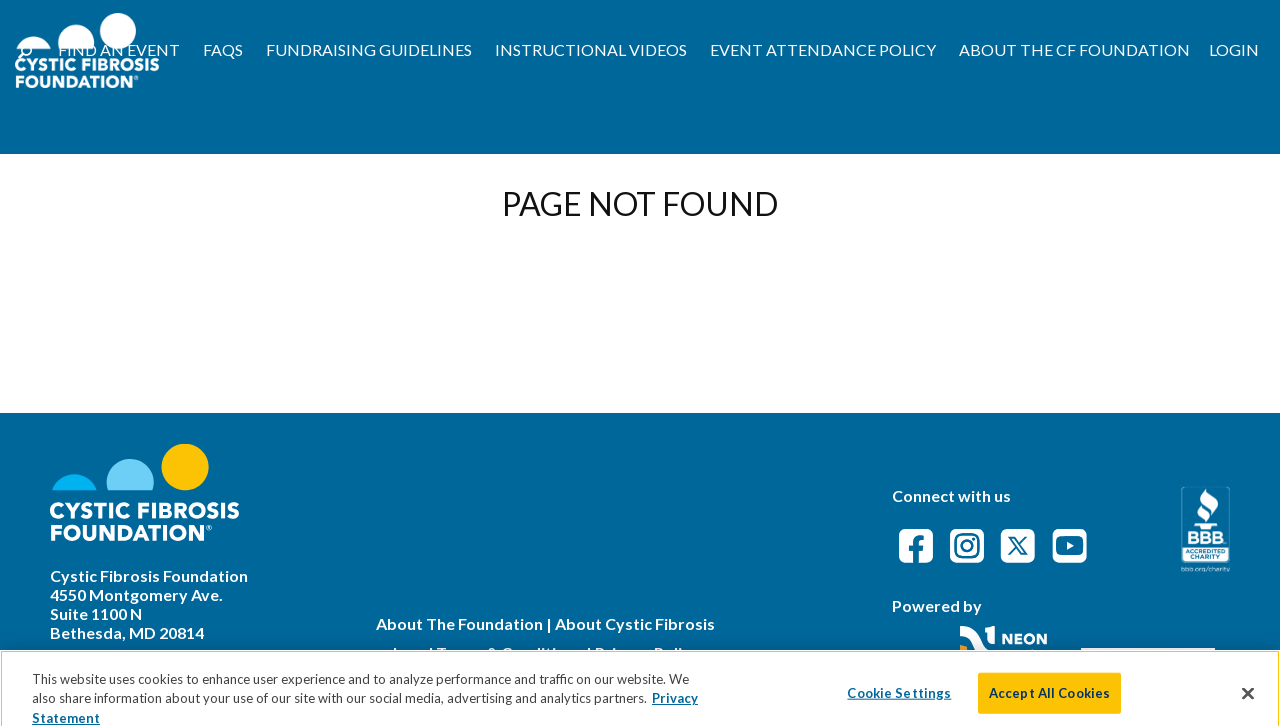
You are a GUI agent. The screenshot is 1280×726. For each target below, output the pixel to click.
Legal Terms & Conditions (488, 652)
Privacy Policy (647, 652)
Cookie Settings (899, 701)
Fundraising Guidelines (369, 49)
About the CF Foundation (1074, 49)
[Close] (1248, 701)
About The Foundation (459, 623)
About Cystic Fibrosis (635, 623)
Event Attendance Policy (823, 49)
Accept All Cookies (1049, 701)
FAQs (223, 49)
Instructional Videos (591, 49)
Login (1234, 49)
